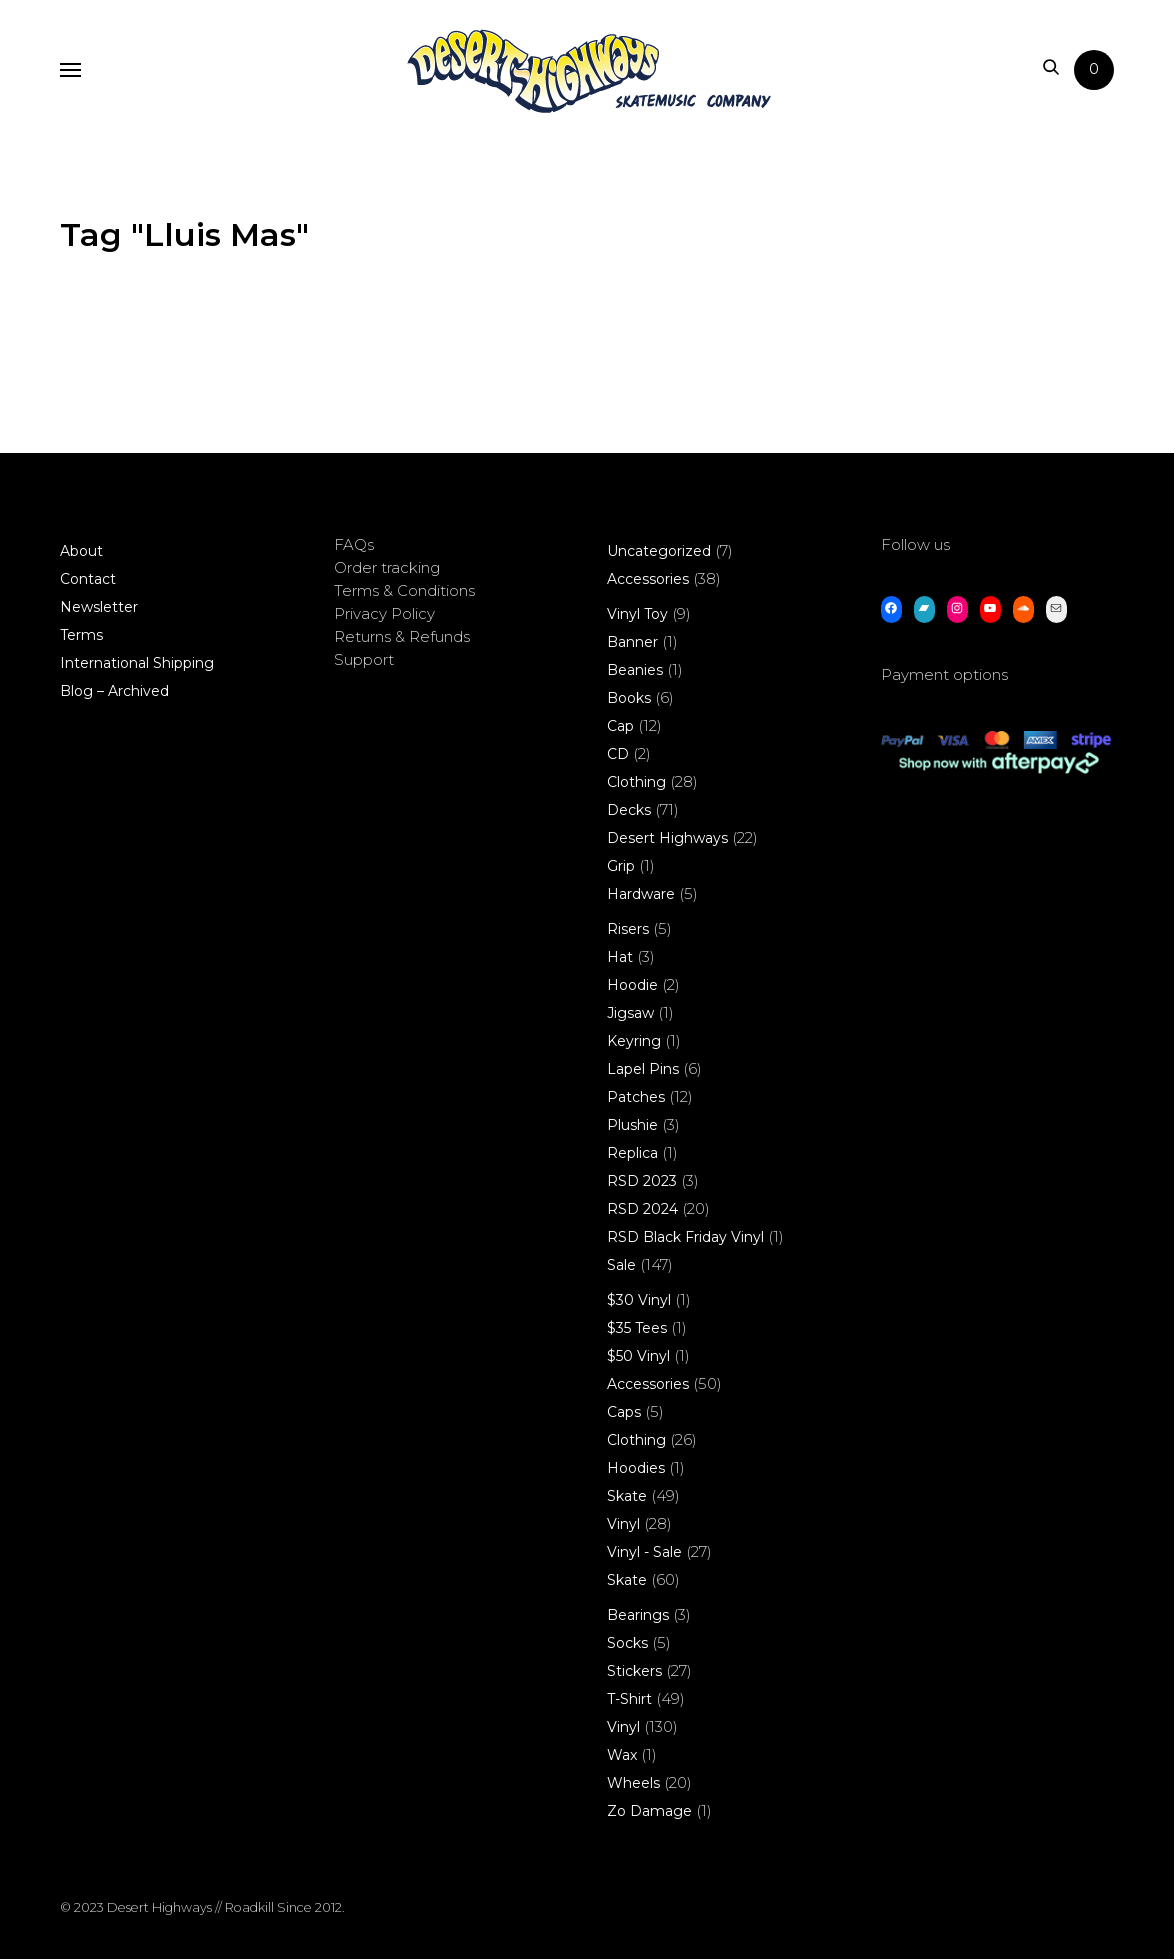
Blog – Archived (114, 691)
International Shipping (137, 663)
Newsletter (99, 607)
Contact (88, 579)
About (81, 551)
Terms (81, 635)
